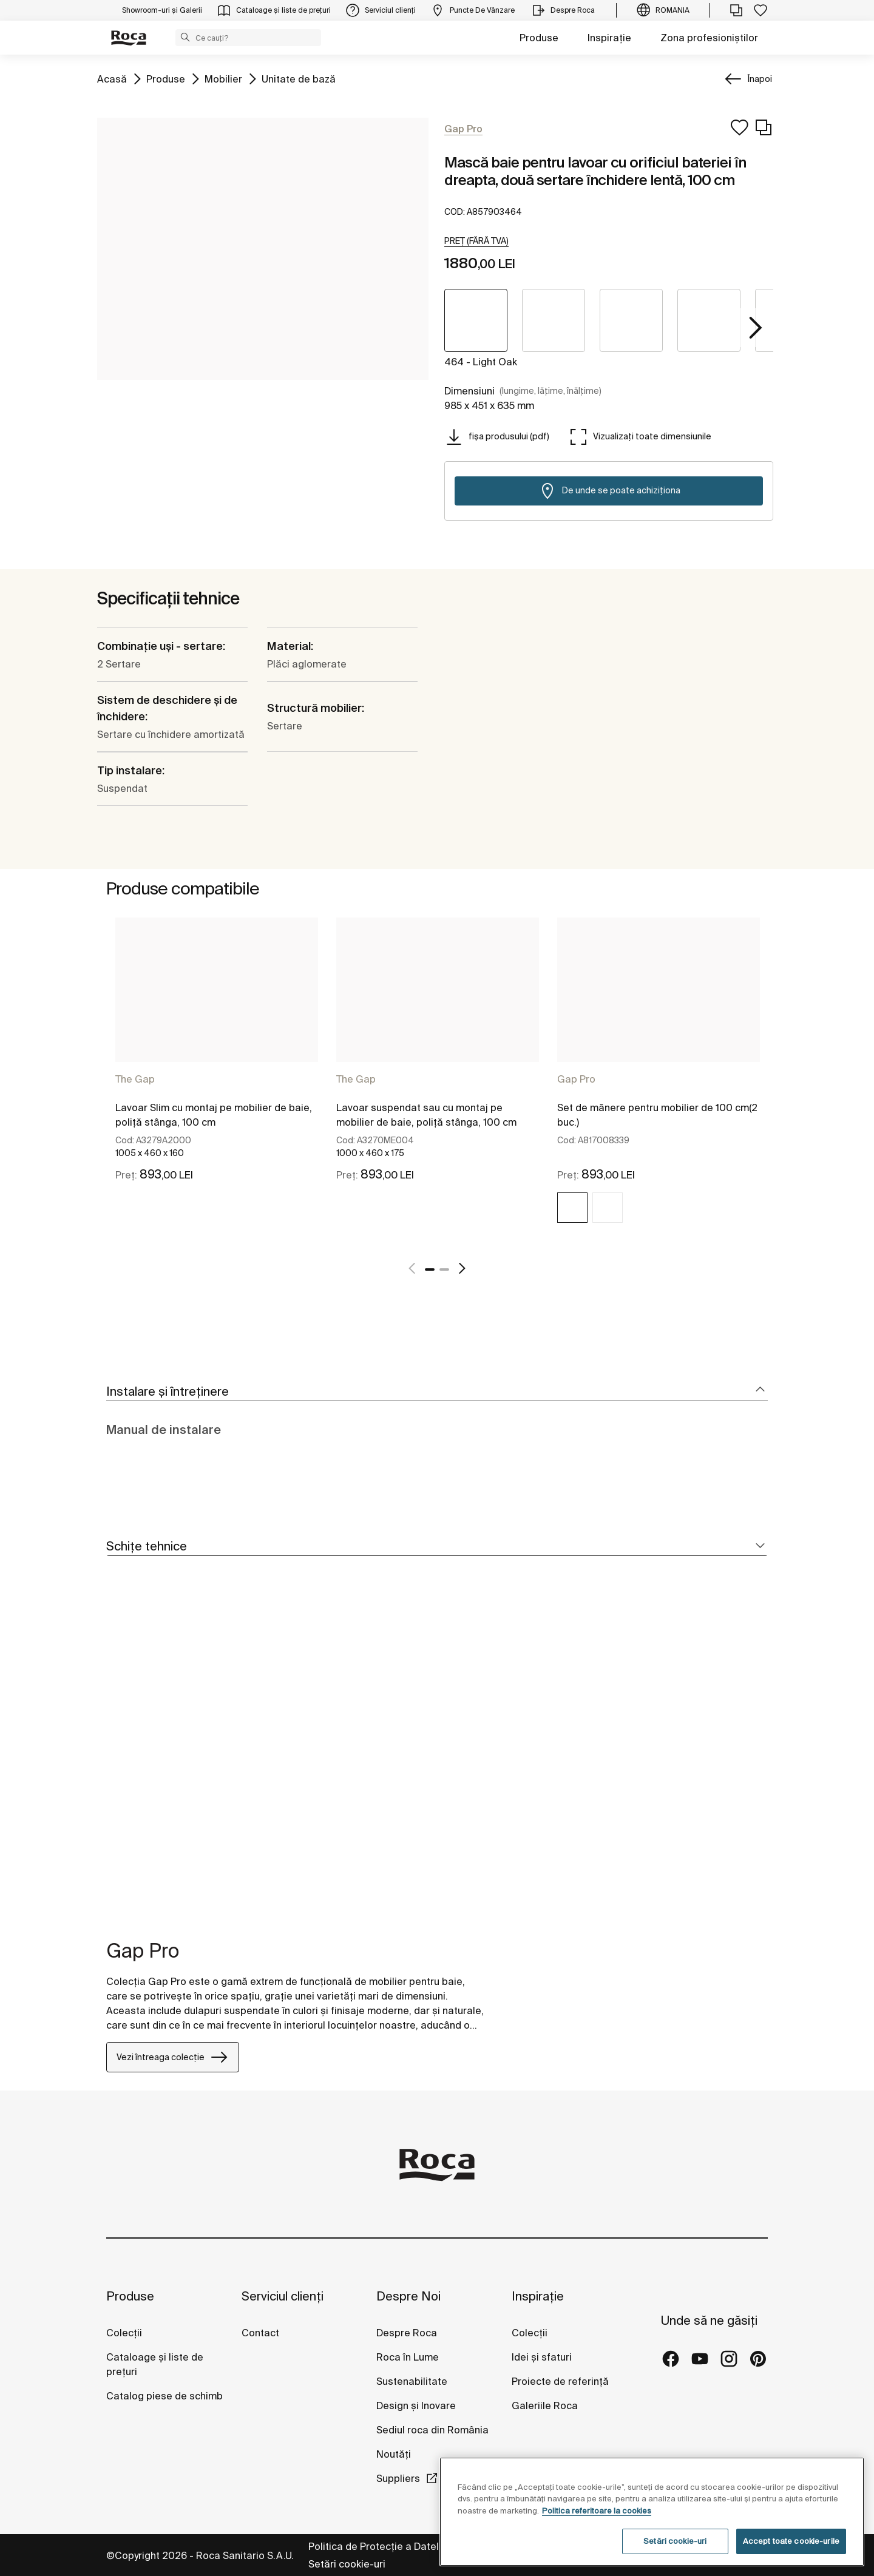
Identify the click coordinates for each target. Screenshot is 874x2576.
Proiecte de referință (560, 2381)
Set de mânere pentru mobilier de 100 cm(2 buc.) (657, 1114)
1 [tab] (430, 1269)
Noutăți (394, 2454)
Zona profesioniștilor (709, 37)
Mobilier (223, 78)
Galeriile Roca (545, 2405)
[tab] (437, 1391)
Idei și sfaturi (542, 2356)
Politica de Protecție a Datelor (379, 2546)
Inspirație (609, 37)
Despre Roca (406, 2332)
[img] (572, 1207)
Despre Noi (408, 2296)
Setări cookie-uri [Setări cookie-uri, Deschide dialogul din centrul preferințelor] (674, 2541)
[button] (185, 37)
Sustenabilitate (411, 2381)
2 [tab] (444, 1269)
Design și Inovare (416, 2405)
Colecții (124, 2332)
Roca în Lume (407, 2356)
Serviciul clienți (283, 2296)
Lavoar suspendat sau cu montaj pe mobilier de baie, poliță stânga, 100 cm (426, 1114)
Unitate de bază (299, 78)
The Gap (135, 1078)
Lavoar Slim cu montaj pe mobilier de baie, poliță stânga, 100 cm (213, 1114)
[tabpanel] (216, 1081)
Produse (539, 37)
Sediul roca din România (432, 2429)
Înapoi (760, 79)
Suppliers (398, 2478)
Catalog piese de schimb (164, 2395)
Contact (260, 2332)
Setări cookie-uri (346, 2563)
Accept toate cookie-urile (791, 2541)
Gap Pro (576, 1078)
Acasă (112, 78)
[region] (651, 2511)
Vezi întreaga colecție (173, 2057)
